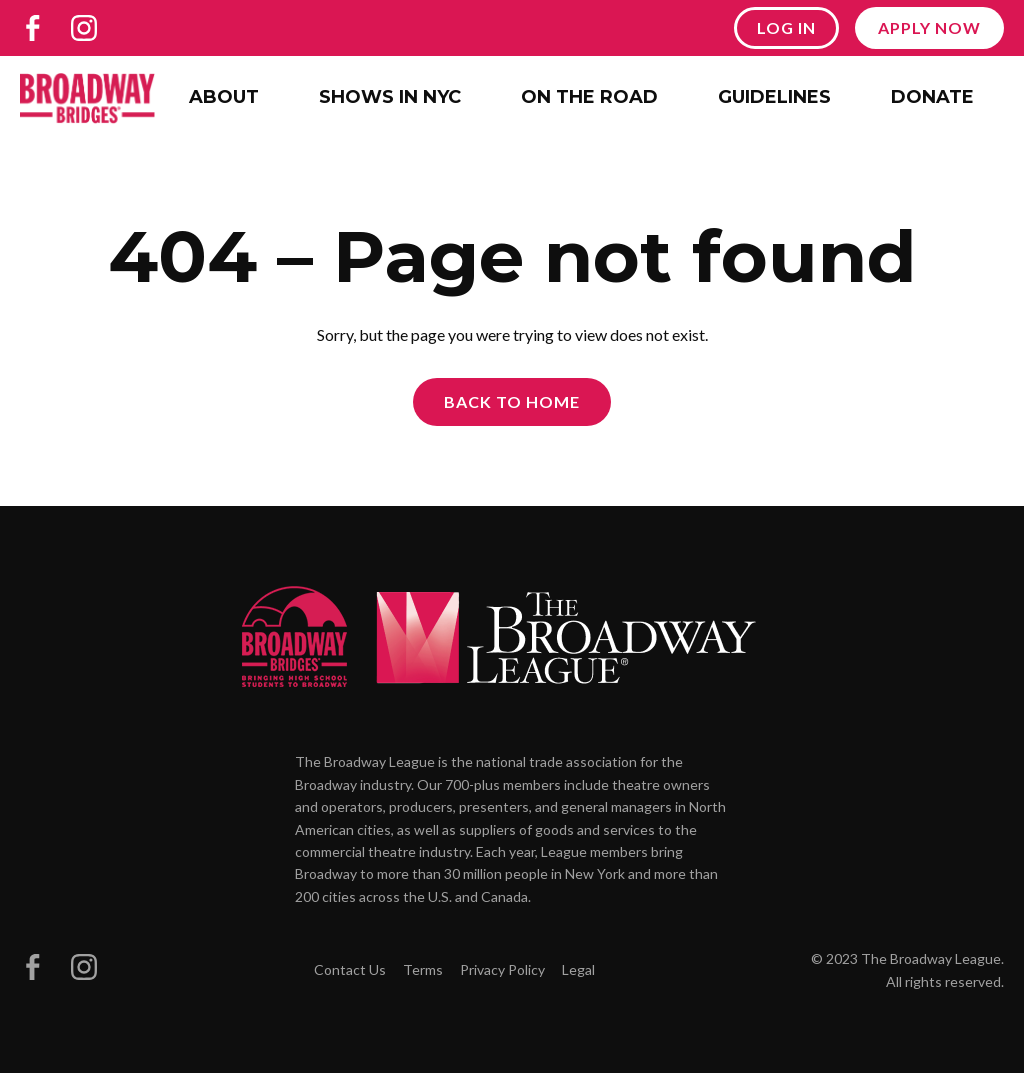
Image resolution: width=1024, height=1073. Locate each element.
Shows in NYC (390, 97)
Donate (932, 97)
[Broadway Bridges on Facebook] (33, 28)
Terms (423, 969)
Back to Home (512, 401)
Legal (578, 969)
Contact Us (350, 969)
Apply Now (929, 27)
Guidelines (774, 97)
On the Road (589, 97)
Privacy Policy (502, 969)
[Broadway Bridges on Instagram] (84, 28)
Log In (786, 27)
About (224, 97)
